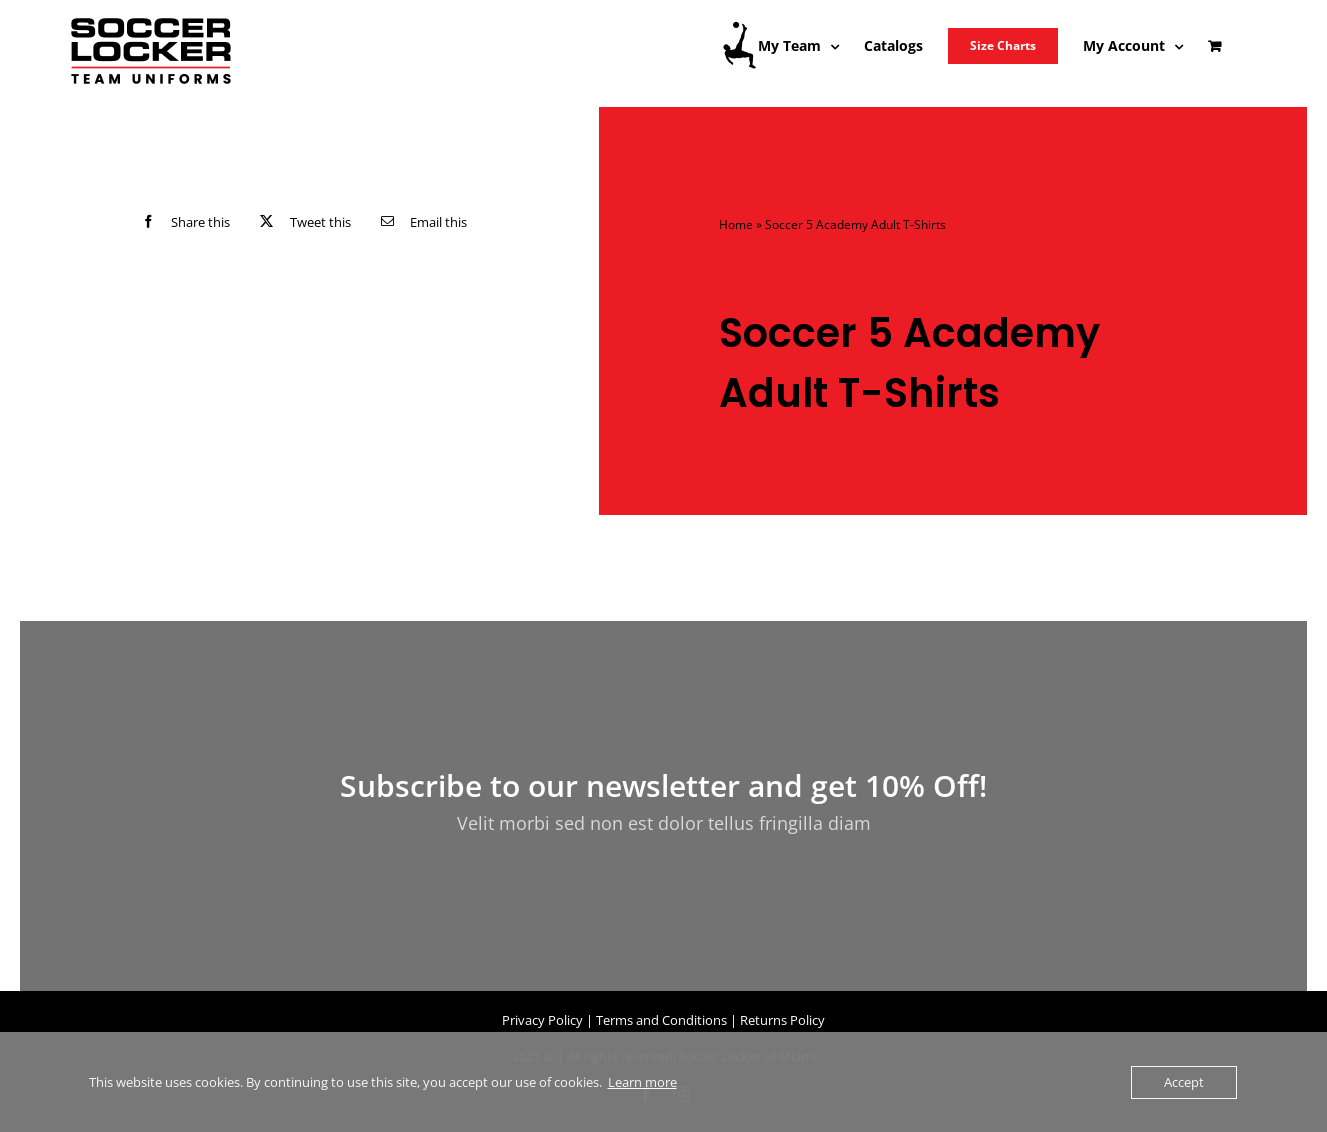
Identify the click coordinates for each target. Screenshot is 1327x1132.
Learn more (642, 1082)
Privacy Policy (542, 1020)
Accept (1184, 1082)
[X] (300, 221)
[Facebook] (181, 221)
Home (736, 224)
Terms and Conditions (661, 1020)
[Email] (419, 221)
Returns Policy (782, 1020)
